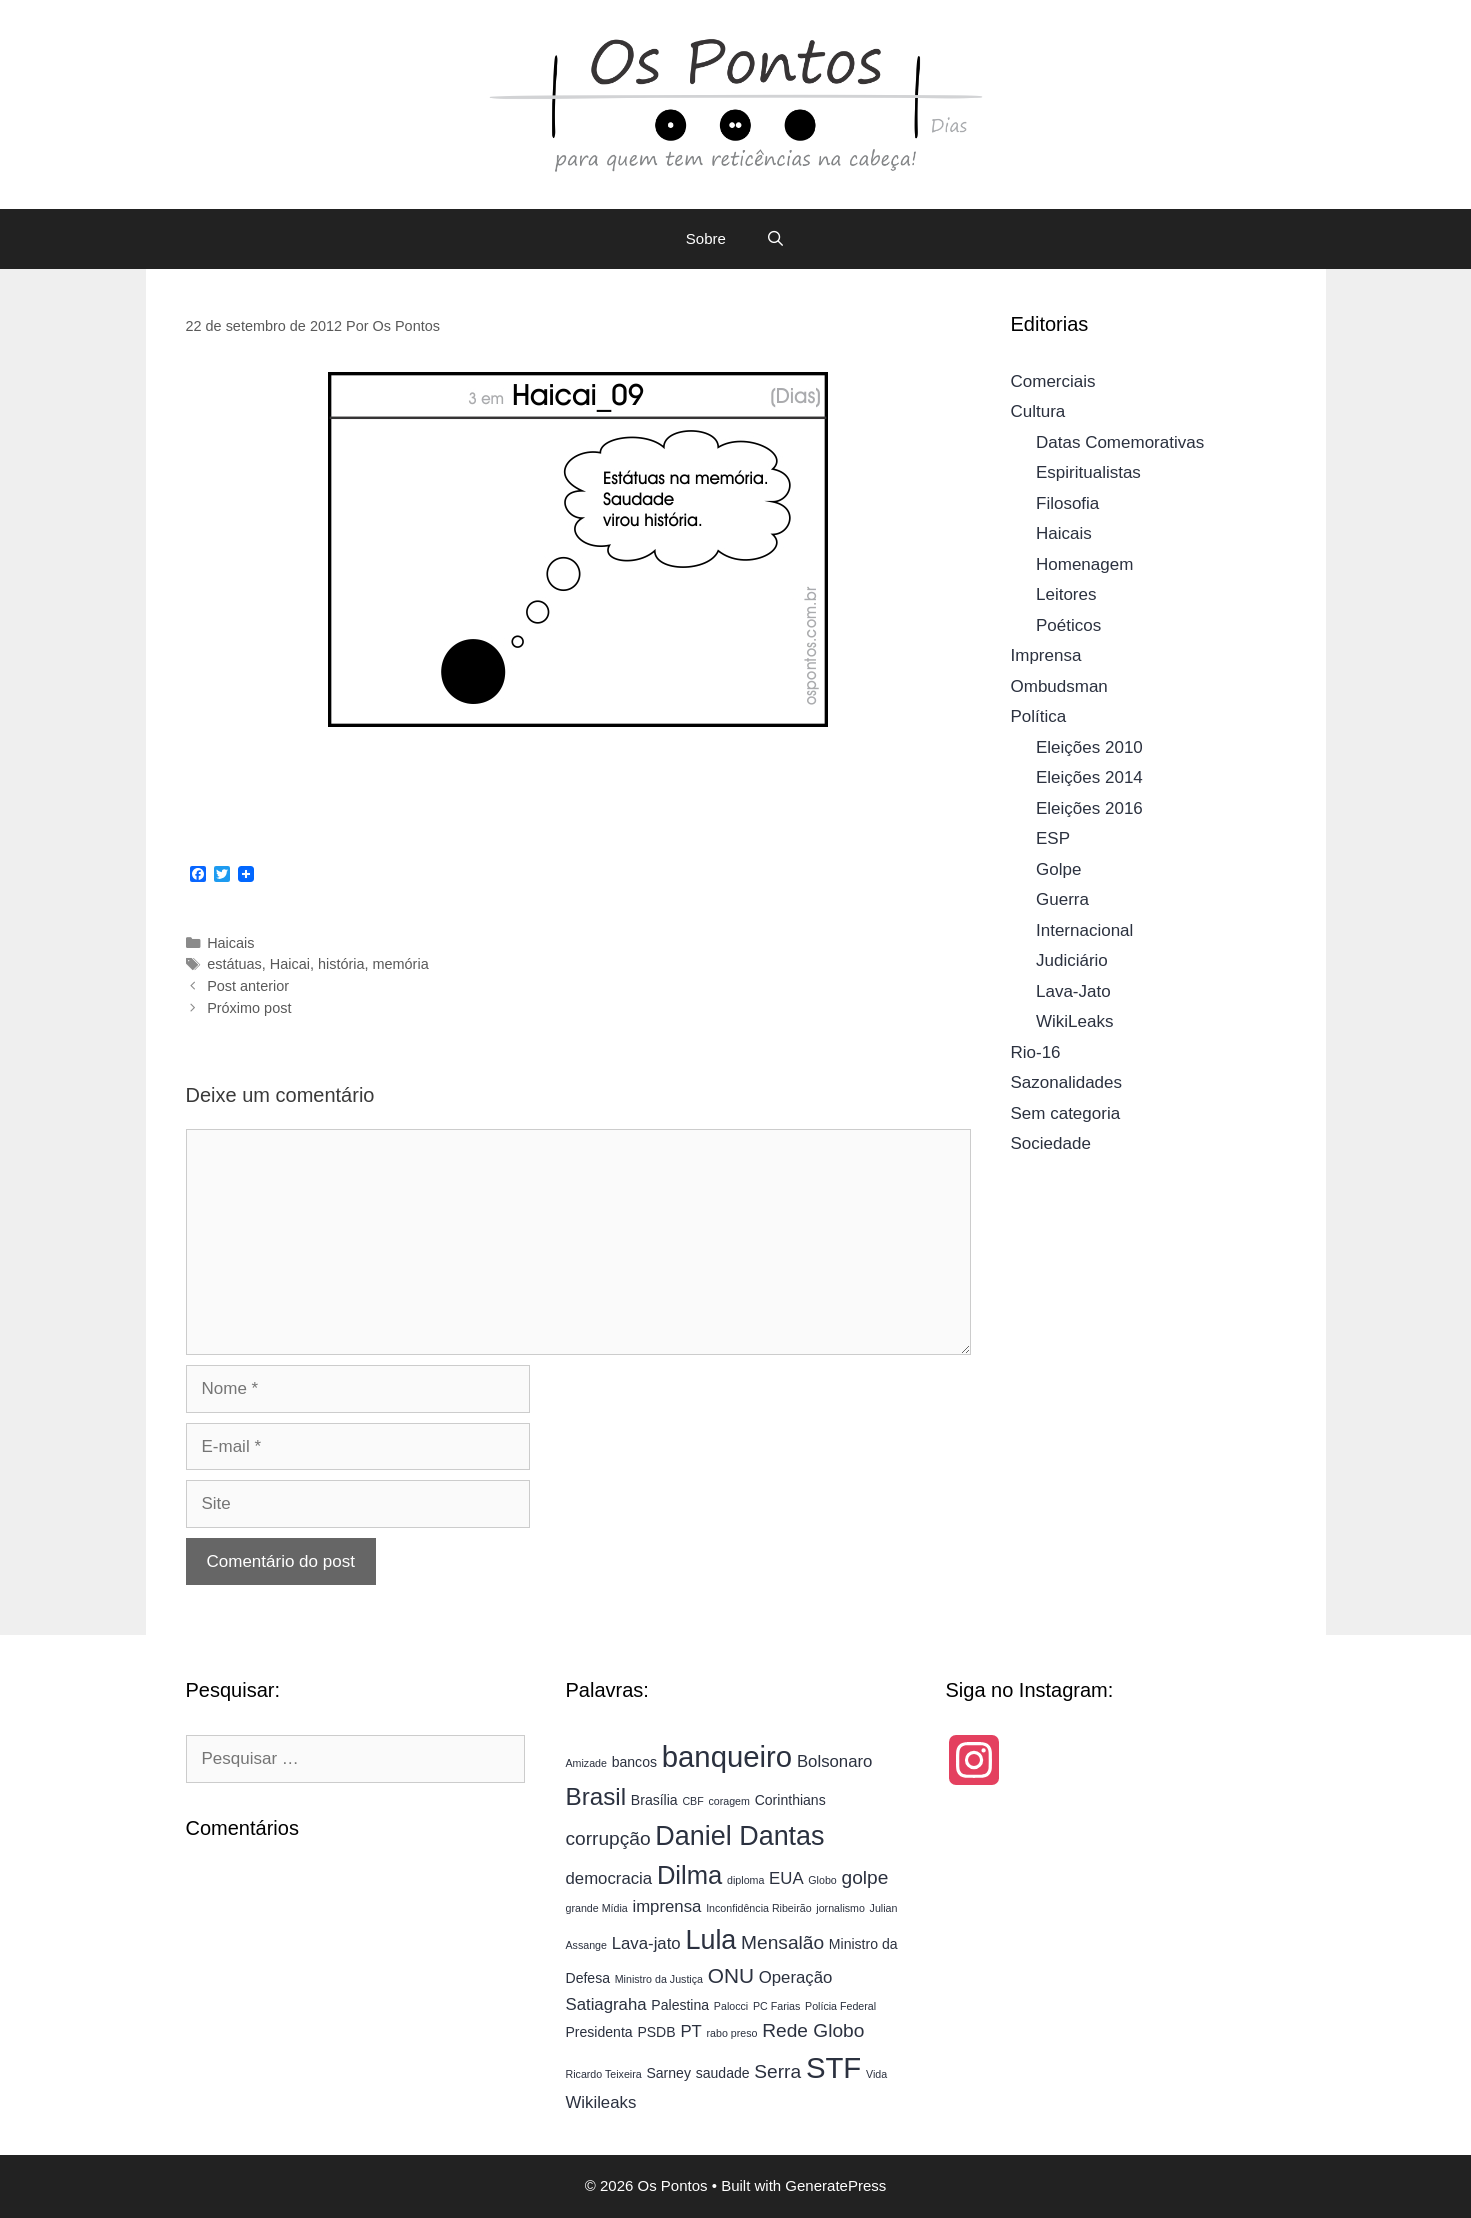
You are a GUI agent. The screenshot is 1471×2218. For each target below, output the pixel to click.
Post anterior (248, 986)
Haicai (290, 964)
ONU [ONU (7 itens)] (731, 1975)
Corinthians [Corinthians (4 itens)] (790, 1800)
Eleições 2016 (1089, 808)
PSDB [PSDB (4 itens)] (656, 2032)
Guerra (1062, 899)
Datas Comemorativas (1120, 442)
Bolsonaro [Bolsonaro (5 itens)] (835, 1761)
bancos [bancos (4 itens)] (634, 1762)
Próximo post (249, 1008)
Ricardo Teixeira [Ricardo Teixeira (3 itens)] (603, 2074)
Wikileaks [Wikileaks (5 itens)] (600, 2102)
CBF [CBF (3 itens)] (692, 1801)
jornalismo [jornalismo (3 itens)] (840, 1908)
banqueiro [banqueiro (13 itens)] (727, 1756)
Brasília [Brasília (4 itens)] (654, 1800)
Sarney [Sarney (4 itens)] (668, 2073)
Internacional (1084, 930)
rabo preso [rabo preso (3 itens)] (732, 2033)
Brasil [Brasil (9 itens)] (595, 1796)
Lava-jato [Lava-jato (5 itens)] (646, 1943)
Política (1039, 716)
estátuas (234, 964)
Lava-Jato (1073, 991)
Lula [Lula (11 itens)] (710, 1940)
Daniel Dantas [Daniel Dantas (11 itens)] (739, 1836)
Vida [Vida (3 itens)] (876, 2074)
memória (401, 964)
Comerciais (1053, 381)
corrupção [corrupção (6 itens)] (607, 1838)
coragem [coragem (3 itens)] (728, 1801)
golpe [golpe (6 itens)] (865, 1877)
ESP (1053, 838)
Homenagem (1084, 564)
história (341, 964)
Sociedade (1051, 1143)
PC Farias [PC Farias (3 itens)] (776, 2006)
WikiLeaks (1074, 1021)
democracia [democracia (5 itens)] (608, 1878)
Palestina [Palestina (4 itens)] (680, 2005)
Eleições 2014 (1089, 777)
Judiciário (1072, 960)
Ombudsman (1059, 686)
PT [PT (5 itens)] (690, 2031)
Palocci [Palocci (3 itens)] (731, 2006)
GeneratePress (835, 2185)
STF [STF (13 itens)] (833, 2067)
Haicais (230, 943)
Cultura (1038, 411)
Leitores (1066, 594)
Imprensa (1046, 655)
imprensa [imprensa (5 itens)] (666, 1906)
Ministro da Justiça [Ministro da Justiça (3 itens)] (659, 1979)
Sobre (706, 238)
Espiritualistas (1088, 472)
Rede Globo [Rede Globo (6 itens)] (813, 2030)
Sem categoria (1066, 1113)
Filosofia (1067, 503)
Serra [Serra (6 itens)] (777, 2071)
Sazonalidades (1067, 1082)
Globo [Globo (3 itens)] (822, 1880)
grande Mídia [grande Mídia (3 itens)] (596, 1908)
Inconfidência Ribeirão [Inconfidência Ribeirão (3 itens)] (758, 1908)
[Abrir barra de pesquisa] (775, 239)
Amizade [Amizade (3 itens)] (585, 1763)
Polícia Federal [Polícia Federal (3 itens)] (840, 2006)
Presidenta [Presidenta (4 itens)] (598, 2032)
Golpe (1058, 869)
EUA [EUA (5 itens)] (786, 1878)
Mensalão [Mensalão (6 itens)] (782, 1942)
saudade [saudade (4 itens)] (723, 2073)
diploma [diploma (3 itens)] (745, 1880)
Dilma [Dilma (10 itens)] (689, 1875)
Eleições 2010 (1089, 747)
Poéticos (1068, 625)
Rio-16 (1036, 1052)
